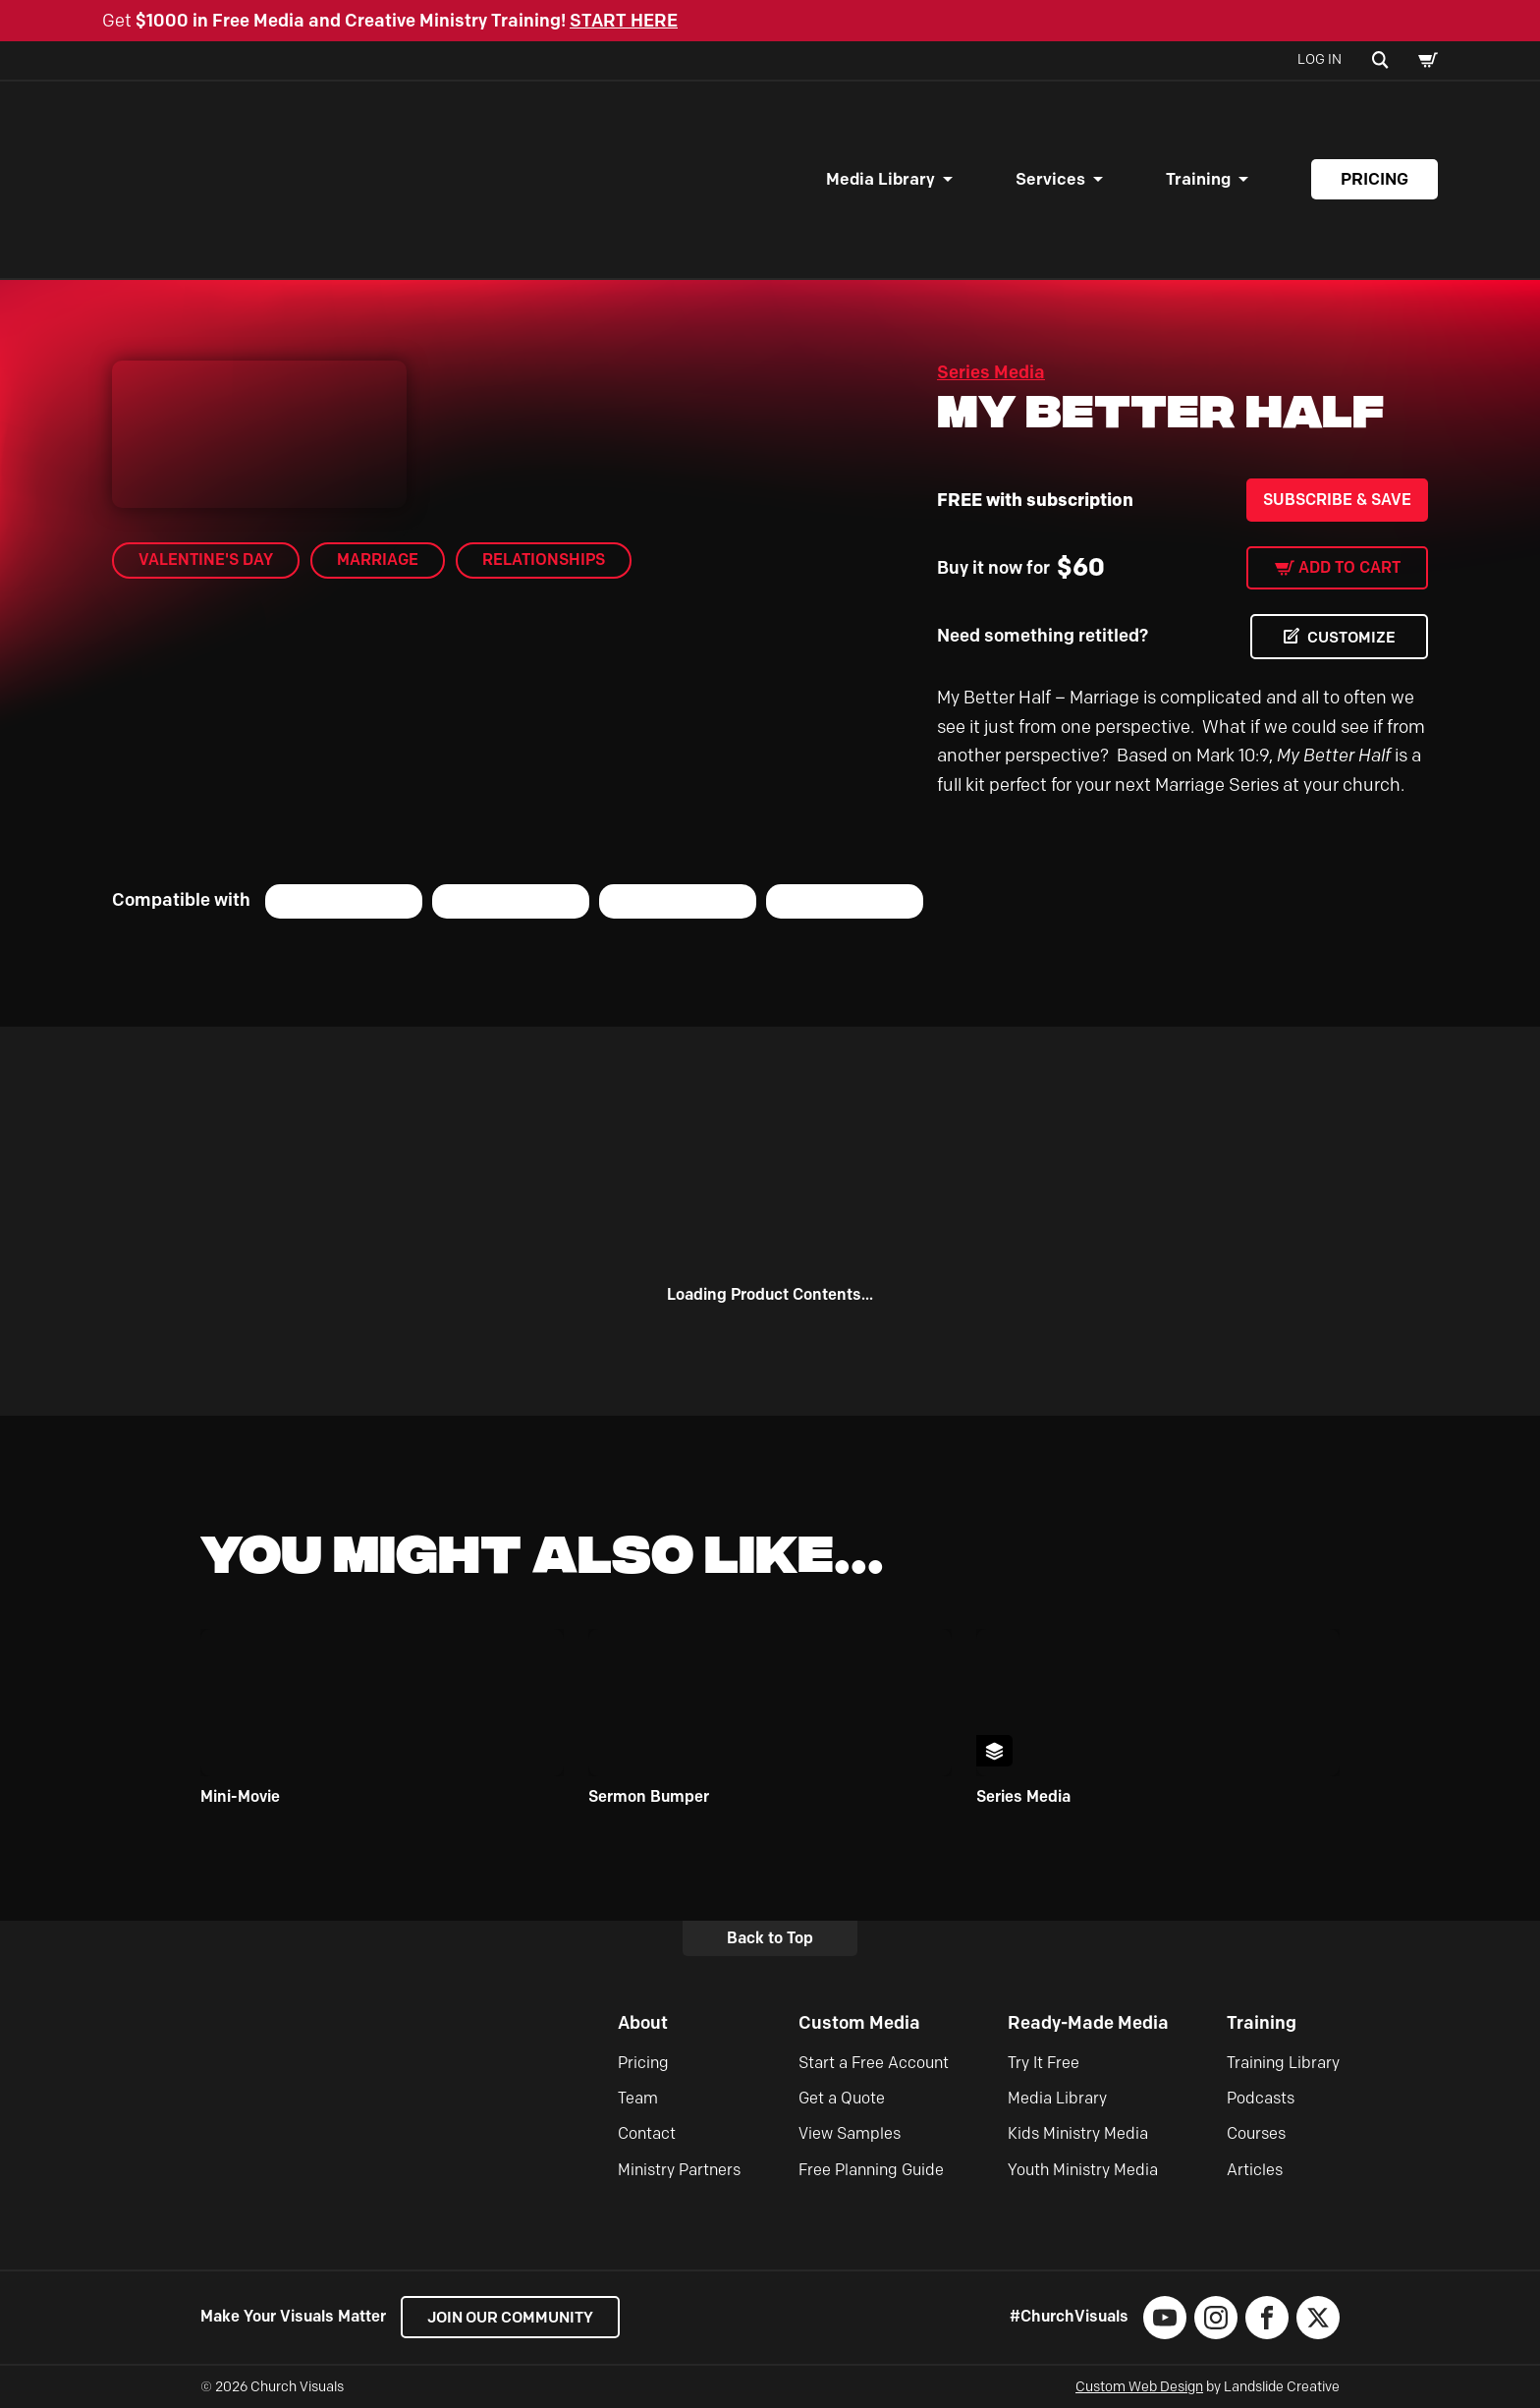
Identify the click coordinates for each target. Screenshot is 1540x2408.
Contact (647, 2134)
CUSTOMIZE (1349, 637)
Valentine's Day (205, 559)
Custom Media (859, 2024)
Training (1198, 179)
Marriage (377, 559)
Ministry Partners (679, 2169)
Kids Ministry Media (1078, 2134)
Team (638, 2098)
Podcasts (1260, 2098)
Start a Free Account (873, 2062)
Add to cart (1349, 567)
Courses (1256, 2134)
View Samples (849, 2134)
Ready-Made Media (1088, 2024)
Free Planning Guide (871, 2169)
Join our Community (515, 2317)
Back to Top (770, 1938)
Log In (1319, 59)
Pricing (1374, 179)
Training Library (1283, 2062)
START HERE (624, 20)
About (643, 2024)
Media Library (880, 179)
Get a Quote (841, 2098)
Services (1050, 179)
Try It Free (1043, 2062)
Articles (1255, 2169)
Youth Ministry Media (1083, 2169)
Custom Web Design (1139, 2387)
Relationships (543, 559)
